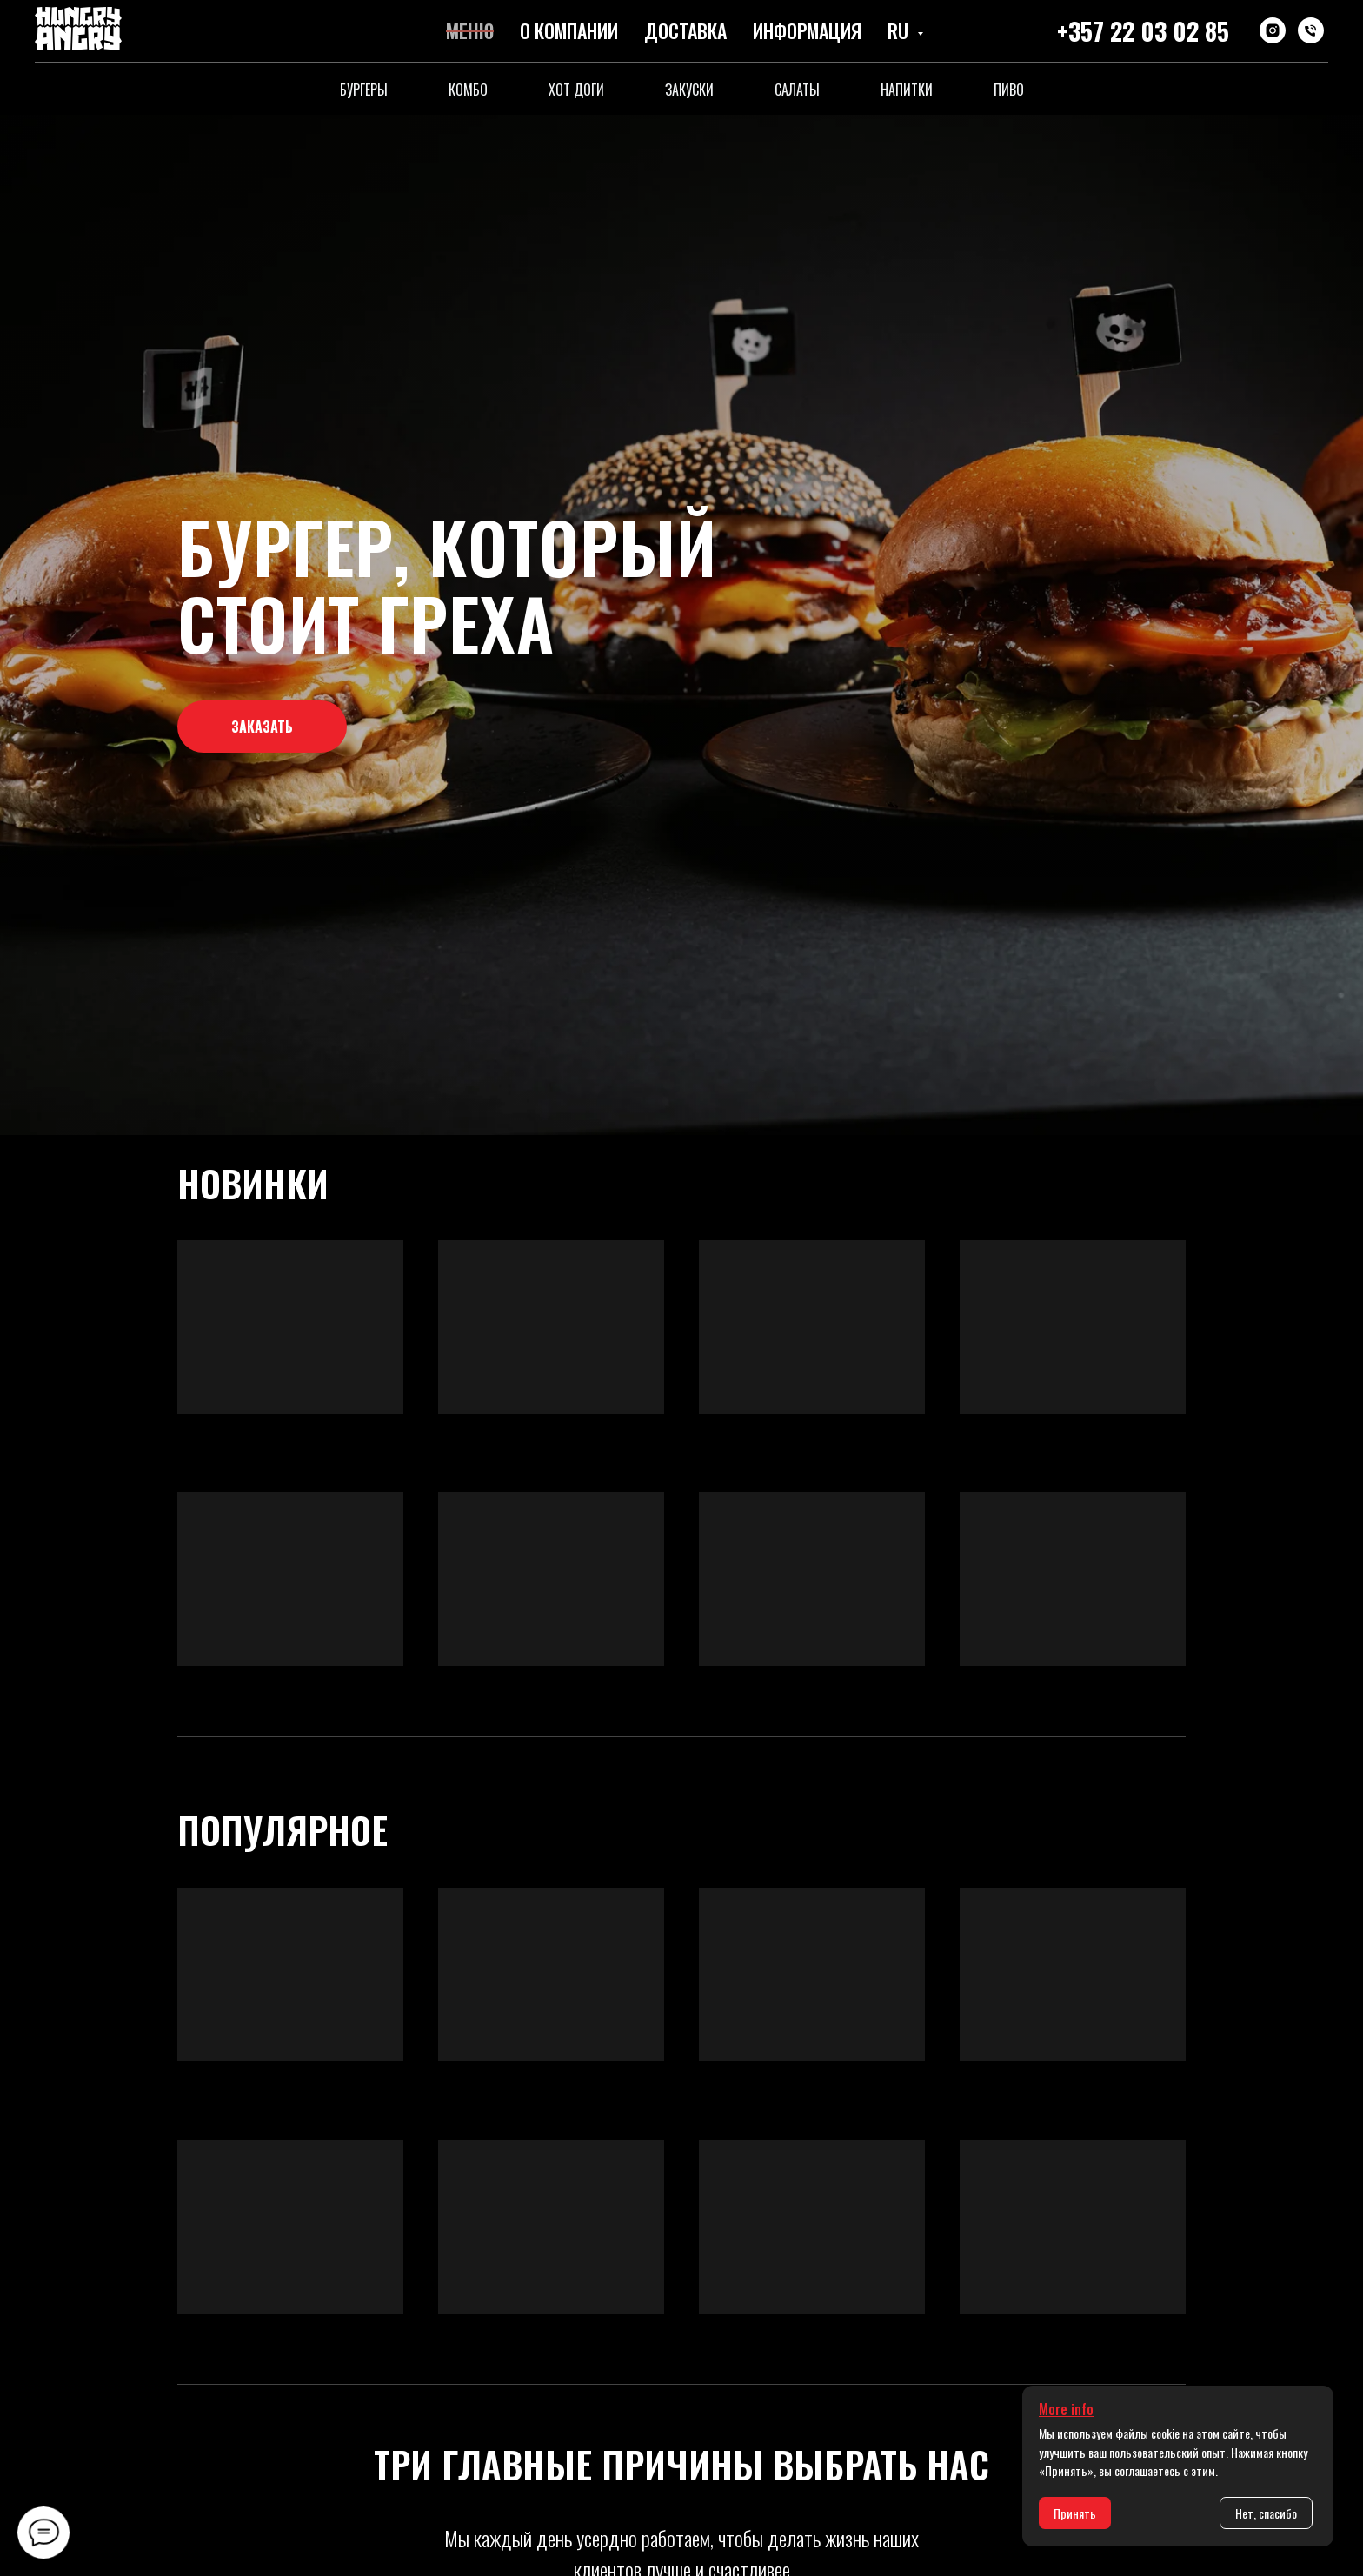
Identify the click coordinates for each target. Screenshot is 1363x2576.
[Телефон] (1311, 30)
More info (1066, 2409)
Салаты (797, 89)
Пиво (1009, 89)
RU (900, 30)
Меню (470, 30)
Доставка (685, 30)
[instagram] (1273, 30)
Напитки (907, 89)
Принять (1075, 2513)
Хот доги (576, 89)
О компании (569, 30)
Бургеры (364, 89)
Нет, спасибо (1266, 2513)
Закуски (689, 89)
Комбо (468, 89)
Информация (807, 30)
